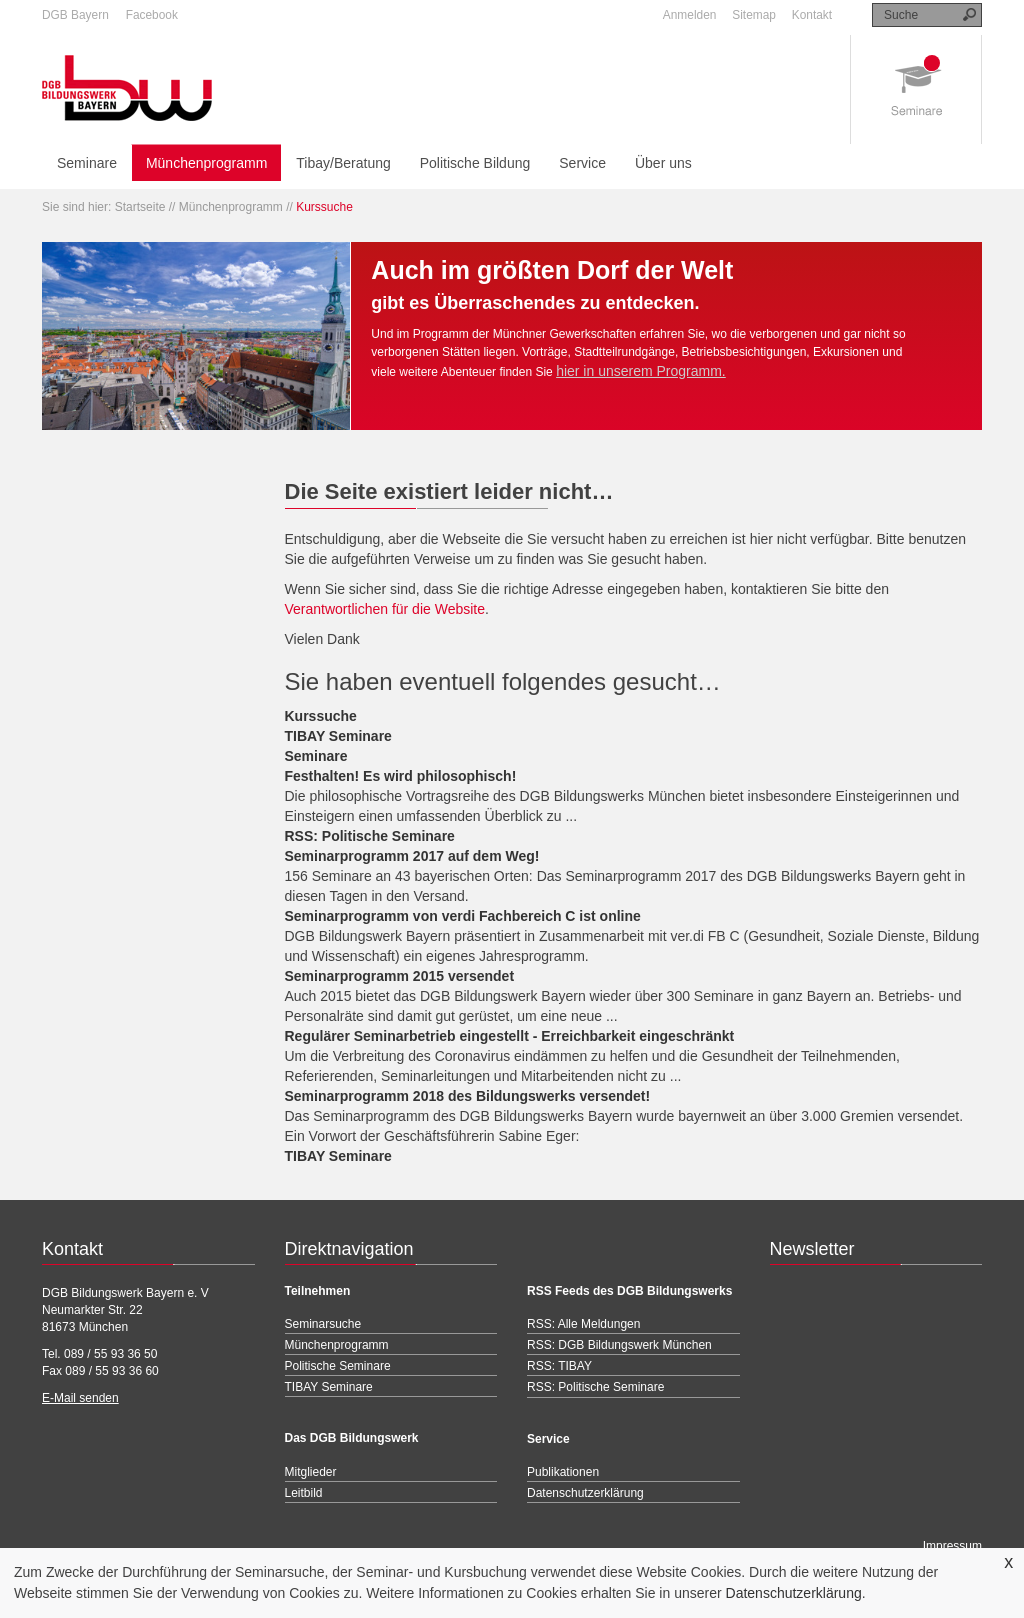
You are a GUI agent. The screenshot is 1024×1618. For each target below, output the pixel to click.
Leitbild (304, 1493)
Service (582, 163)
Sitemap (754, 15)
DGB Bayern (75, 15)
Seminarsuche (323, 1324)
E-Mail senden (80, 1398)
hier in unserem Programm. (641, 371)
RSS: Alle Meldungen (583, 1324)
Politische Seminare (338, 1366)
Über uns (663, 163)
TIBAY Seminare (338, 736)
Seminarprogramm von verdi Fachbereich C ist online (463, 916)
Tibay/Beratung (343, 163)
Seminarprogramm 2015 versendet (400, 976)
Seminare (87, 163)
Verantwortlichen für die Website (385, 609)
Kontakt (812, 15)
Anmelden (690, 15)
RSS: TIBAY (559, 1366)
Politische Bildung (475, 163)
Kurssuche (321, 716)
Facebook (152, 15)
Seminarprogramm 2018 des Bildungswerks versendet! (468, 1096)
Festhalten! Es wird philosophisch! (401, 776)
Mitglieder (311, 1472)
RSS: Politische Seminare (370, 836)
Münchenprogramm (206, 163)
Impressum (952, 1546)
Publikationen (563, 1472)
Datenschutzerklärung (794, 1593)
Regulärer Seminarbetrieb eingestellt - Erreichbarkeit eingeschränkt (510, 1036)
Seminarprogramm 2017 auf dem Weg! (412, 856)
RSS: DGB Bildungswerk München (619, 1345)
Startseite (140, 207)
